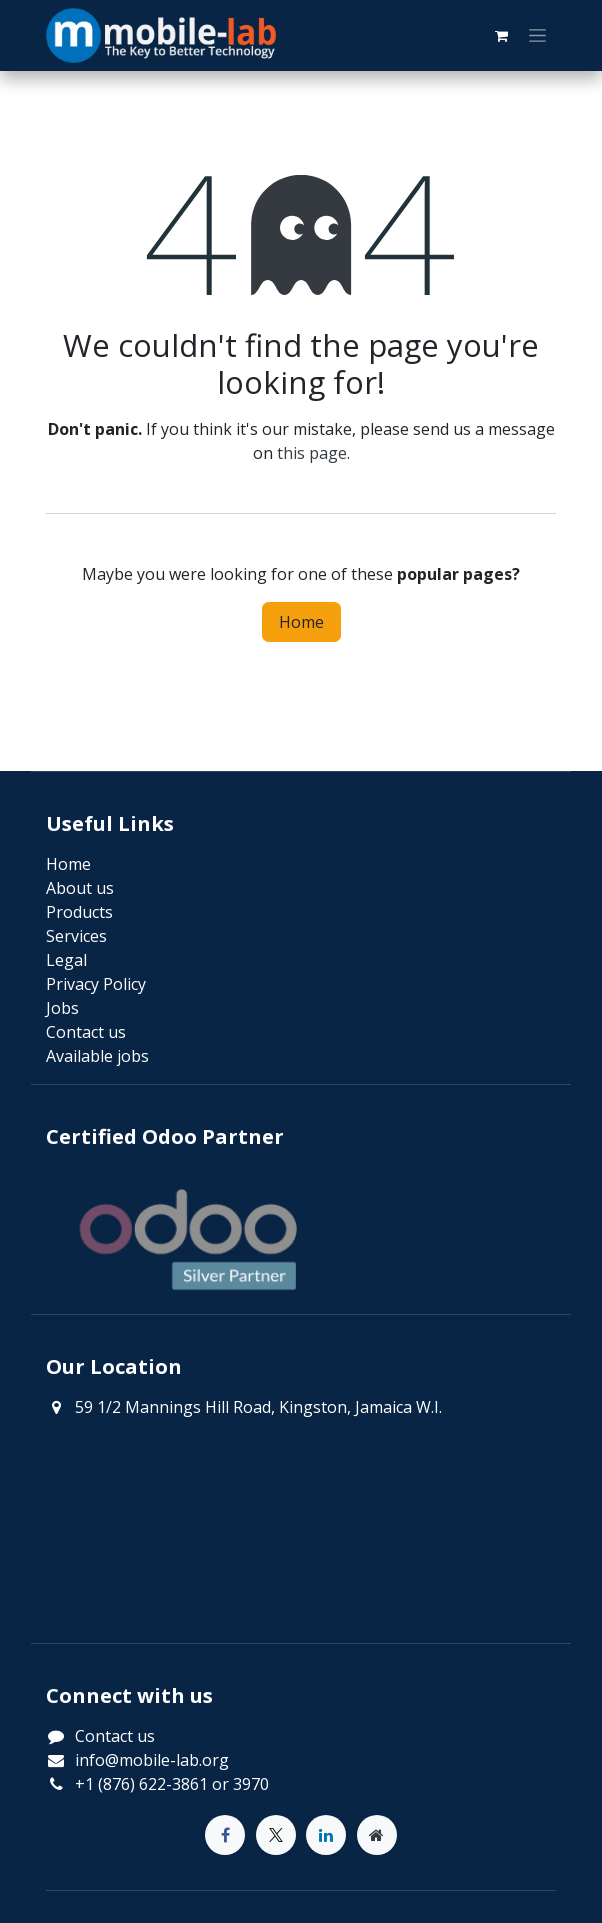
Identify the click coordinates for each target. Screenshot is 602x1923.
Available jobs (97, 1056)
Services (76, 936)
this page (312, 453)
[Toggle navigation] (537, 36)
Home (301, 622)
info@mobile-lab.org (152, 1760)
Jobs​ (62, 1008)
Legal (66, 960)
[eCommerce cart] (501, 36)
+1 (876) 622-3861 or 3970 (172, 1784)
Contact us (115, 1736)
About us (80, 888)
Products (79, 912)
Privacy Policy (96, 984)
